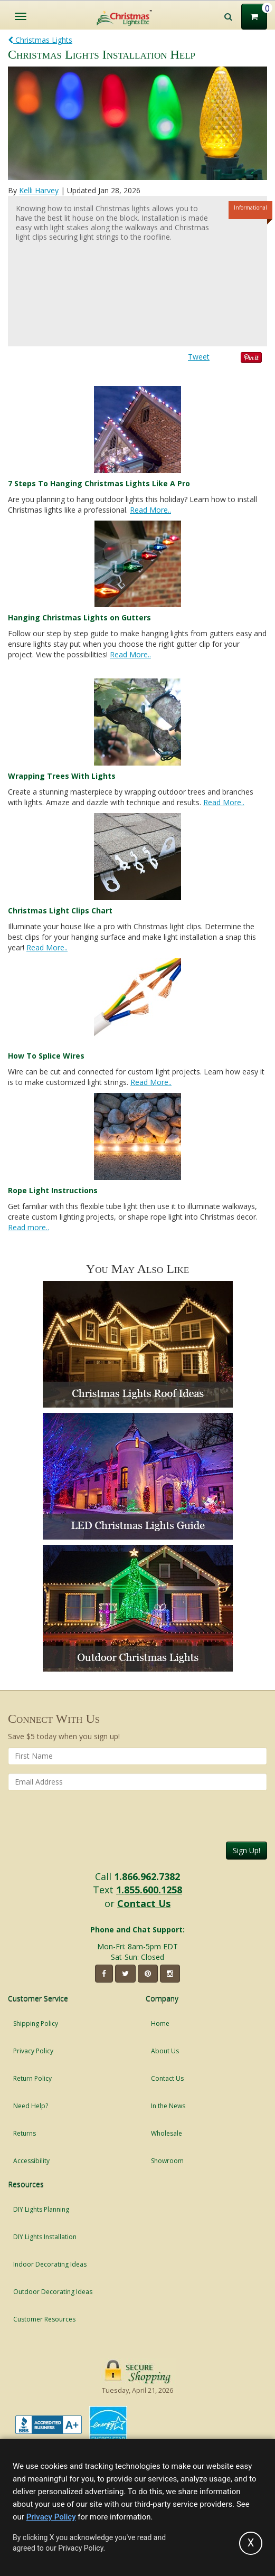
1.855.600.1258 (149, 1889)
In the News (168, 2105)
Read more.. (28, 1227)
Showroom (167, 2160)
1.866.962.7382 (147, 1876)
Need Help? (30, 2105)
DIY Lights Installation (45, 2236)
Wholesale (166, 2133)
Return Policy (32, 2078)
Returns (24, 2133)
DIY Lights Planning (41, 2209)
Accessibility (31, 2160)
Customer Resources (44, 2319)
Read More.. (150, 510)
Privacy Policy (33, 2050)
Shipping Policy (35, 2023)
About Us (165, 2050)
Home (160, 2023)
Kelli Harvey (39, 190)
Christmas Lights (40, 40)
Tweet (199, 357)
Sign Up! (246, 1850)
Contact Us (143, 1903)
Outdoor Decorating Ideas (52, 2291)
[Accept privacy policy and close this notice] (250, 2543)
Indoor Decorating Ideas (50, 2264)
